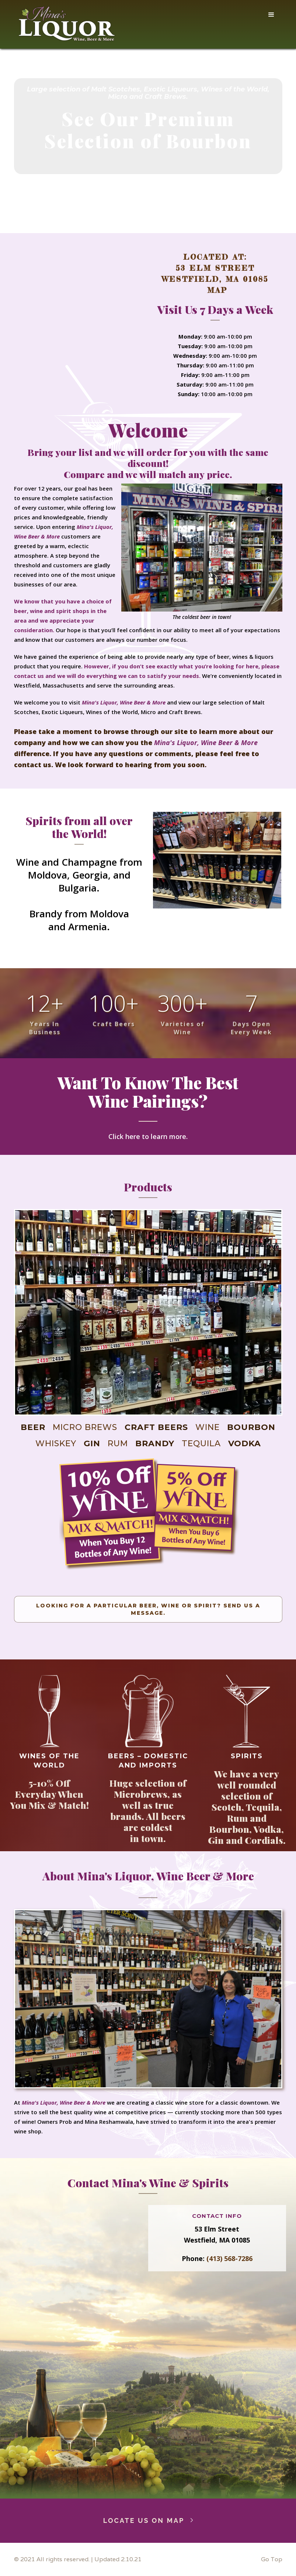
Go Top (271, 2559)
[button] (271, 15)
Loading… (79, 2343)
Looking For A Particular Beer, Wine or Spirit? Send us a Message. (148, 1609)
